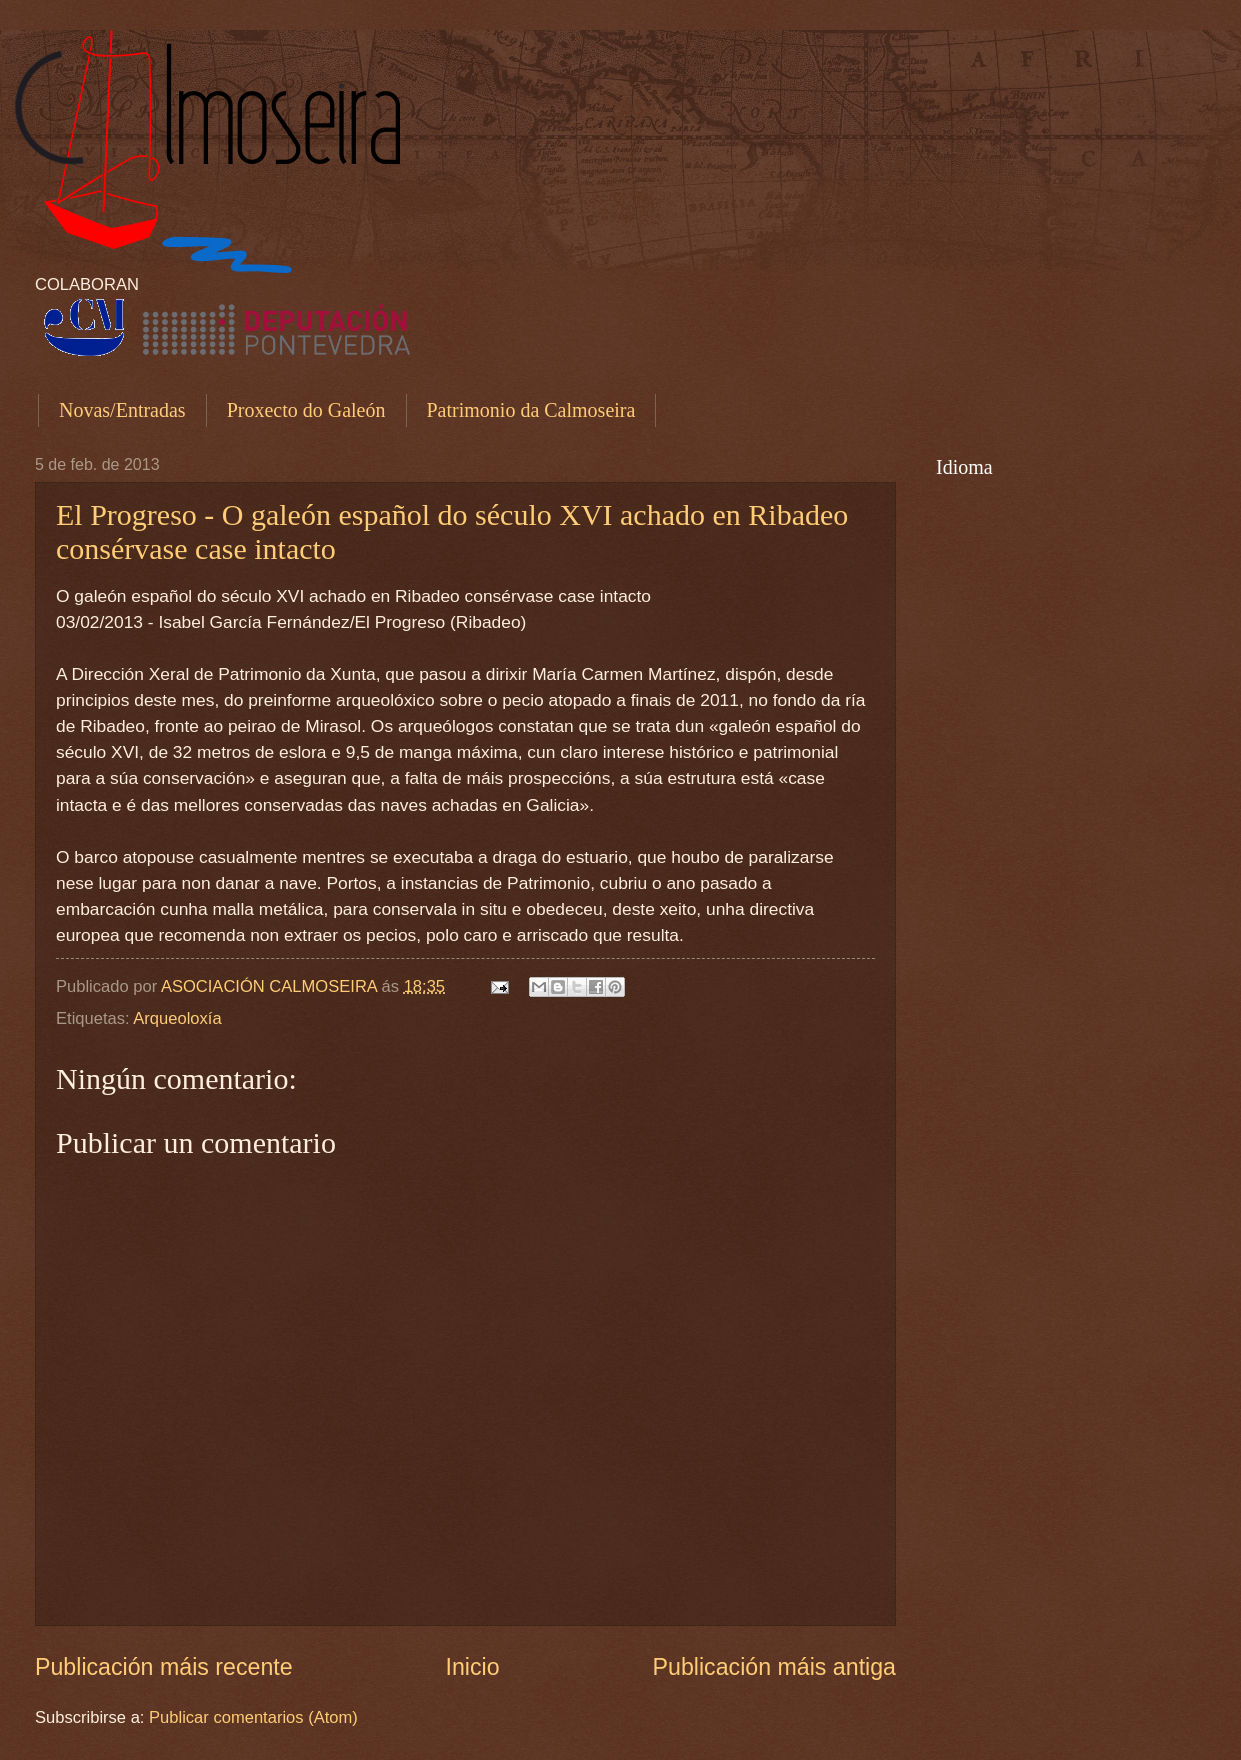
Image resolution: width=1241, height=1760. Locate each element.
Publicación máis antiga (774, 1667)
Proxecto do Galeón (306, 410)
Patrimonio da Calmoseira (531, 410)
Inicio (473, 1667)
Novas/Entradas (122, 410)
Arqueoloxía (177, 1018)
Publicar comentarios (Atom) (253, 1717)
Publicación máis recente (164, 1667)
